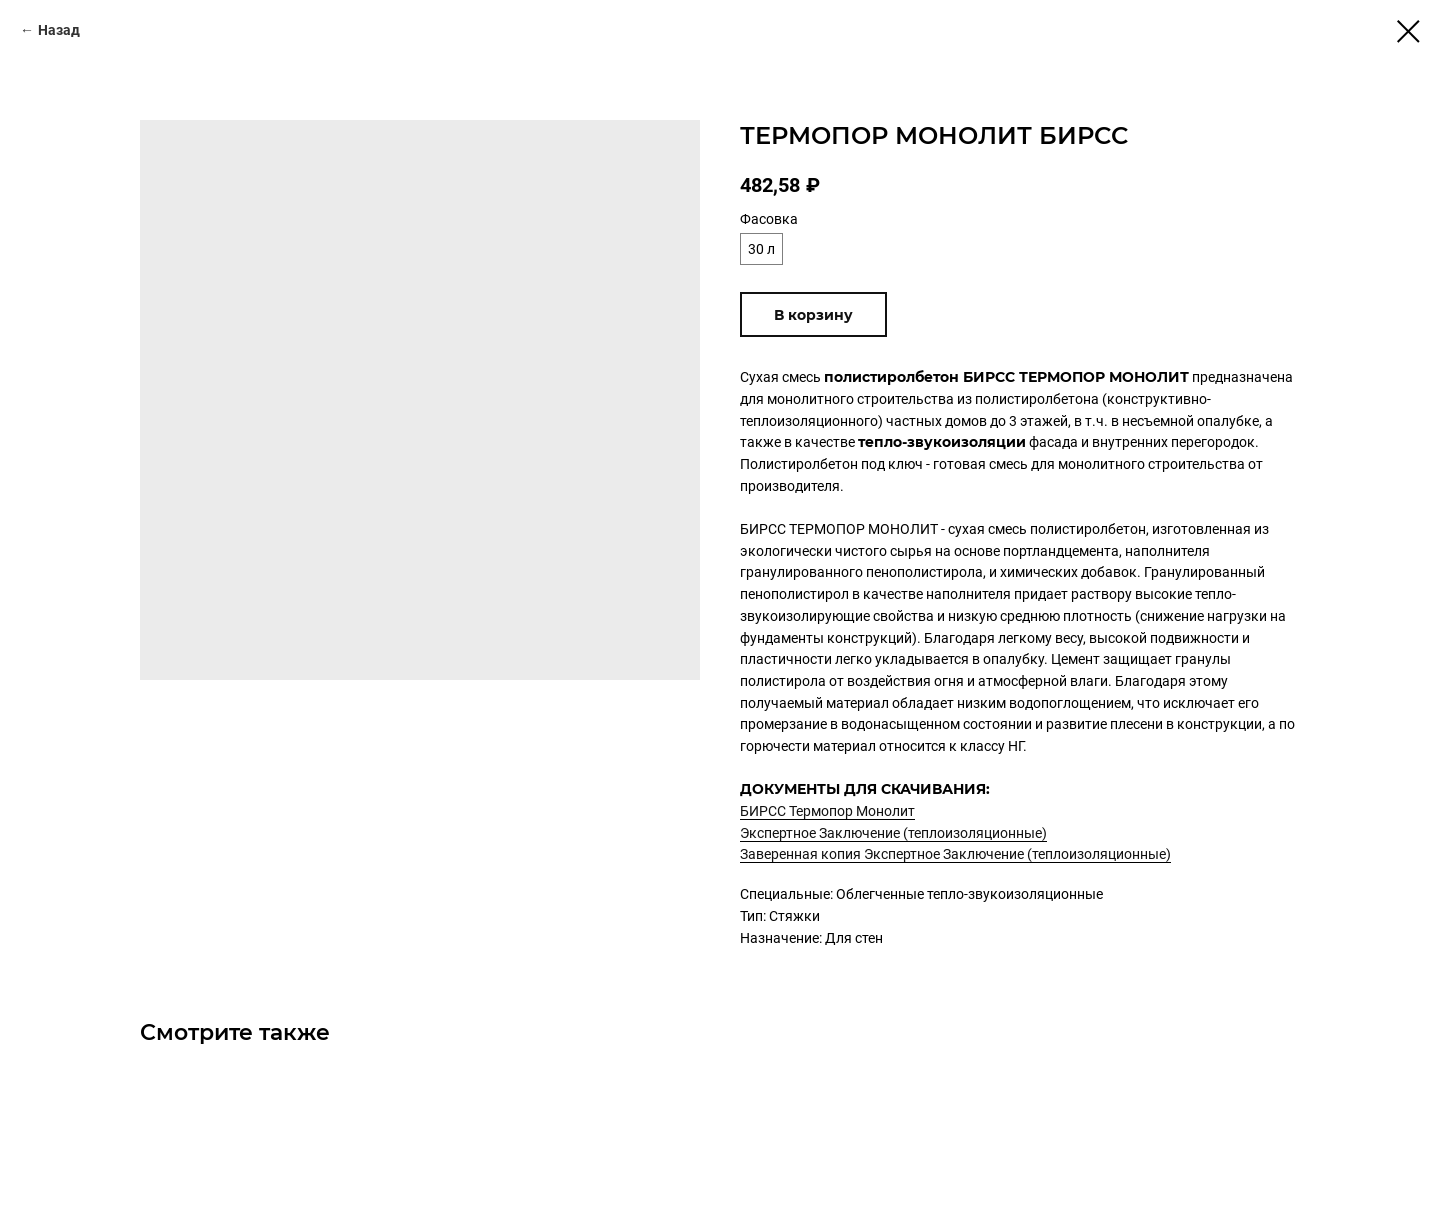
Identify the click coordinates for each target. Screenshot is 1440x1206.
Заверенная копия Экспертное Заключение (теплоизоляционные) (955, 854)
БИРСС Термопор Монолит (827, 811)
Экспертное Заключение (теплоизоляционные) (893, 833)
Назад (59, 30)
